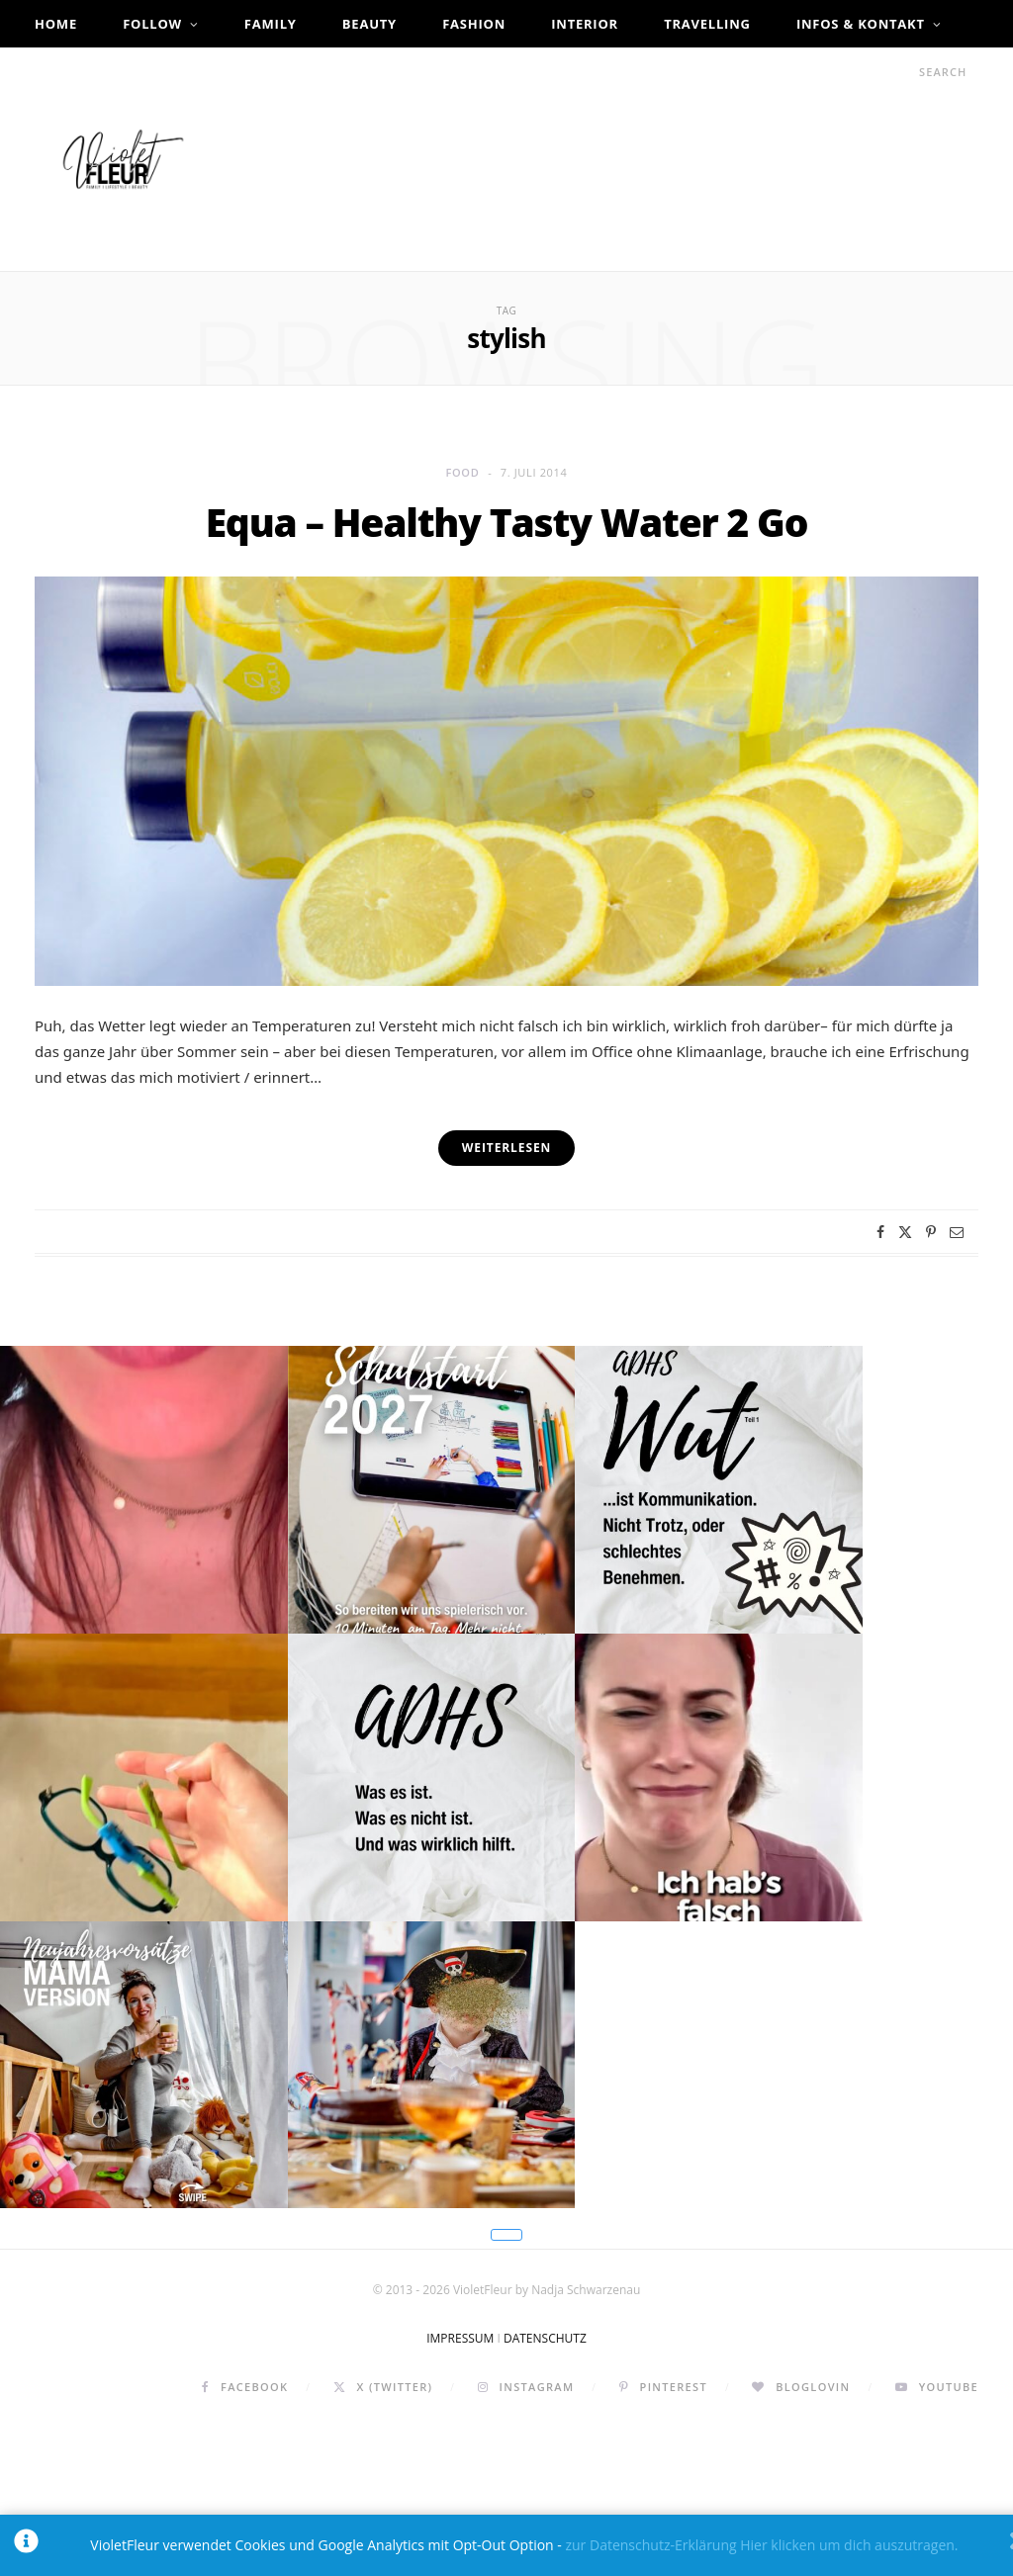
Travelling (707, 24)
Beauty (369, 24)
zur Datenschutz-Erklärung (650, 2544)
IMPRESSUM (460, 2487)
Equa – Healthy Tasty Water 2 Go (506, 521)
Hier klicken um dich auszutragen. (849, 2544)
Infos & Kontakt (860, 24)
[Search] (900, 71)
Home (56, 24)
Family (270, 24)
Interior (584, 24)
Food (463, 472)
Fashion (474, 24)
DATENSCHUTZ (545, 2487)
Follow (152, 24)
